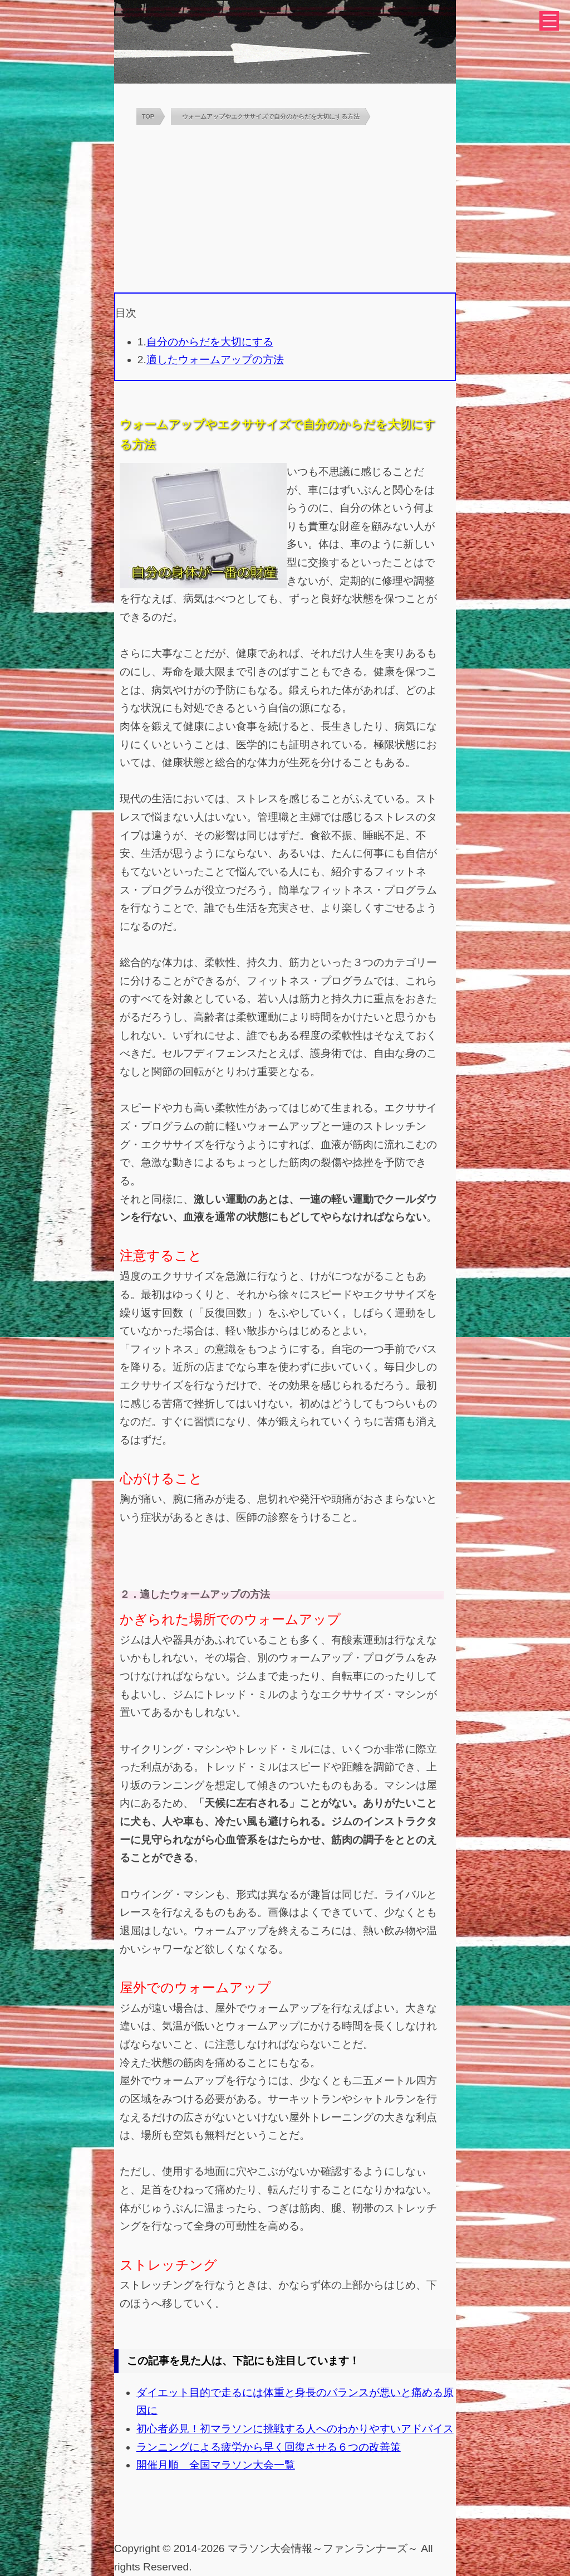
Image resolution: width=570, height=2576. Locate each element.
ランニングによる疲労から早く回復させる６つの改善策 (268, 2447)
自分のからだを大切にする (209, 342)
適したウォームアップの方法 (215, 359)
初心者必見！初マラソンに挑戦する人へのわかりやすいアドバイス (295, 2428)
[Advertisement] (285, 209)
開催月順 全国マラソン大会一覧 (215, 2465)
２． (130, 1594)
